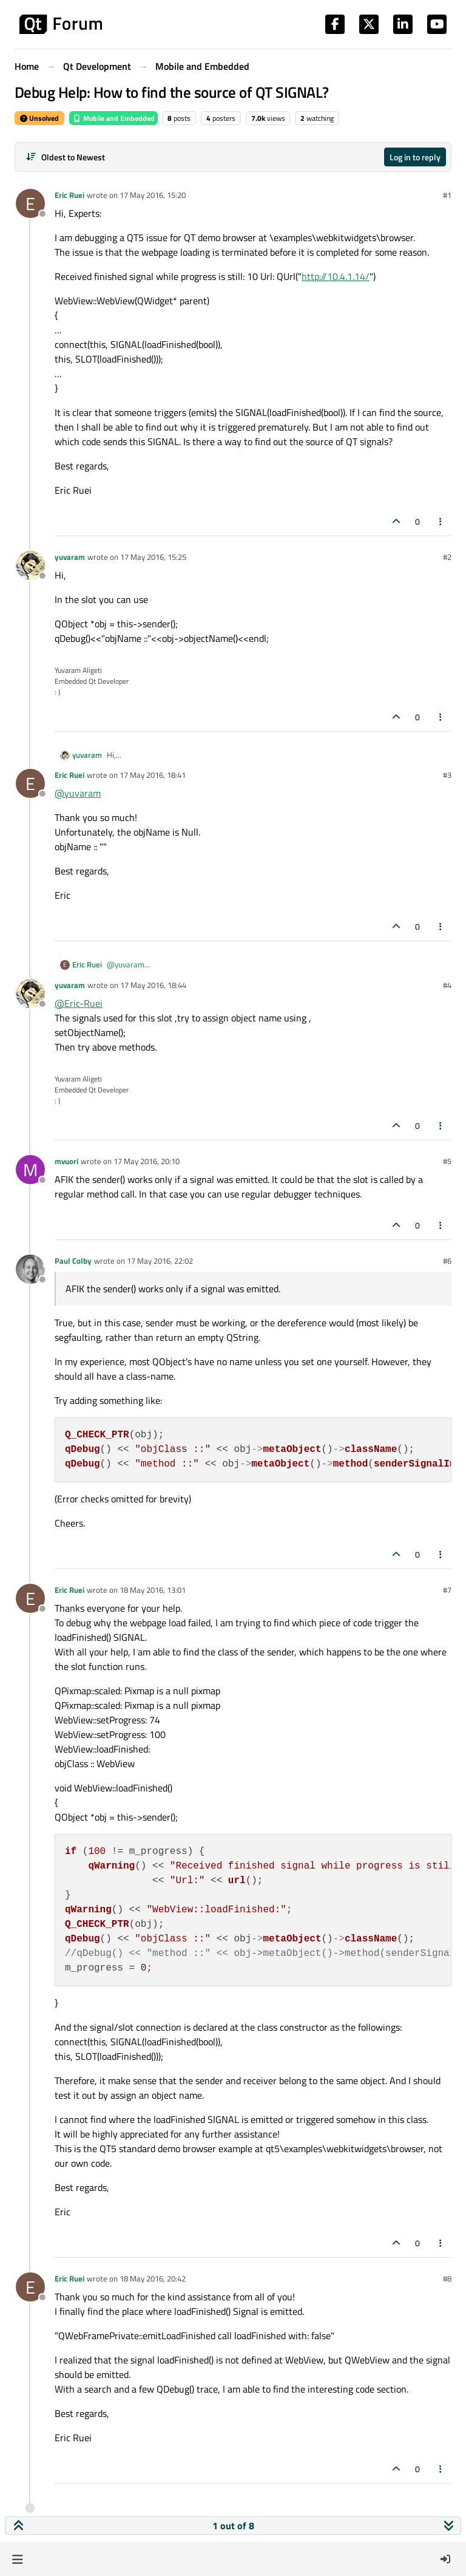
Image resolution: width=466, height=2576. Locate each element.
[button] (17, 2559)
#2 (447, 557)
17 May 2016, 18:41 (153, 775)
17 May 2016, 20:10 (146, 1161)
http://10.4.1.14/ (336, 276)
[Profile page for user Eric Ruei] (30, 203)
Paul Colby (73, 1261)
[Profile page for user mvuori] (30, 1169)
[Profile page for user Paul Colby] (30, 1269)
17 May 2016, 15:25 (153, 557)
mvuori (66, 1161)
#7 (447, 1590)
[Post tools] (441, 521)
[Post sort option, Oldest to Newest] (65, 157)
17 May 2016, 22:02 (160, 1261)
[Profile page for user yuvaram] (30, 565)
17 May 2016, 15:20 (153, 195)
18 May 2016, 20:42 (153, 2278)
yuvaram (70, 557)
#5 (447, 1161)
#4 (447, 985)
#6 (447, 1261)
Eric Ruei (69, 195)
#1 (447, 195)
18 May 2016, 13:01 (153, 1590)
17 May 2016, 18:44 (153, 985)
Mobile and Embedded (113, 118)
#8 (447, 2278)
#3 (447, 775)
